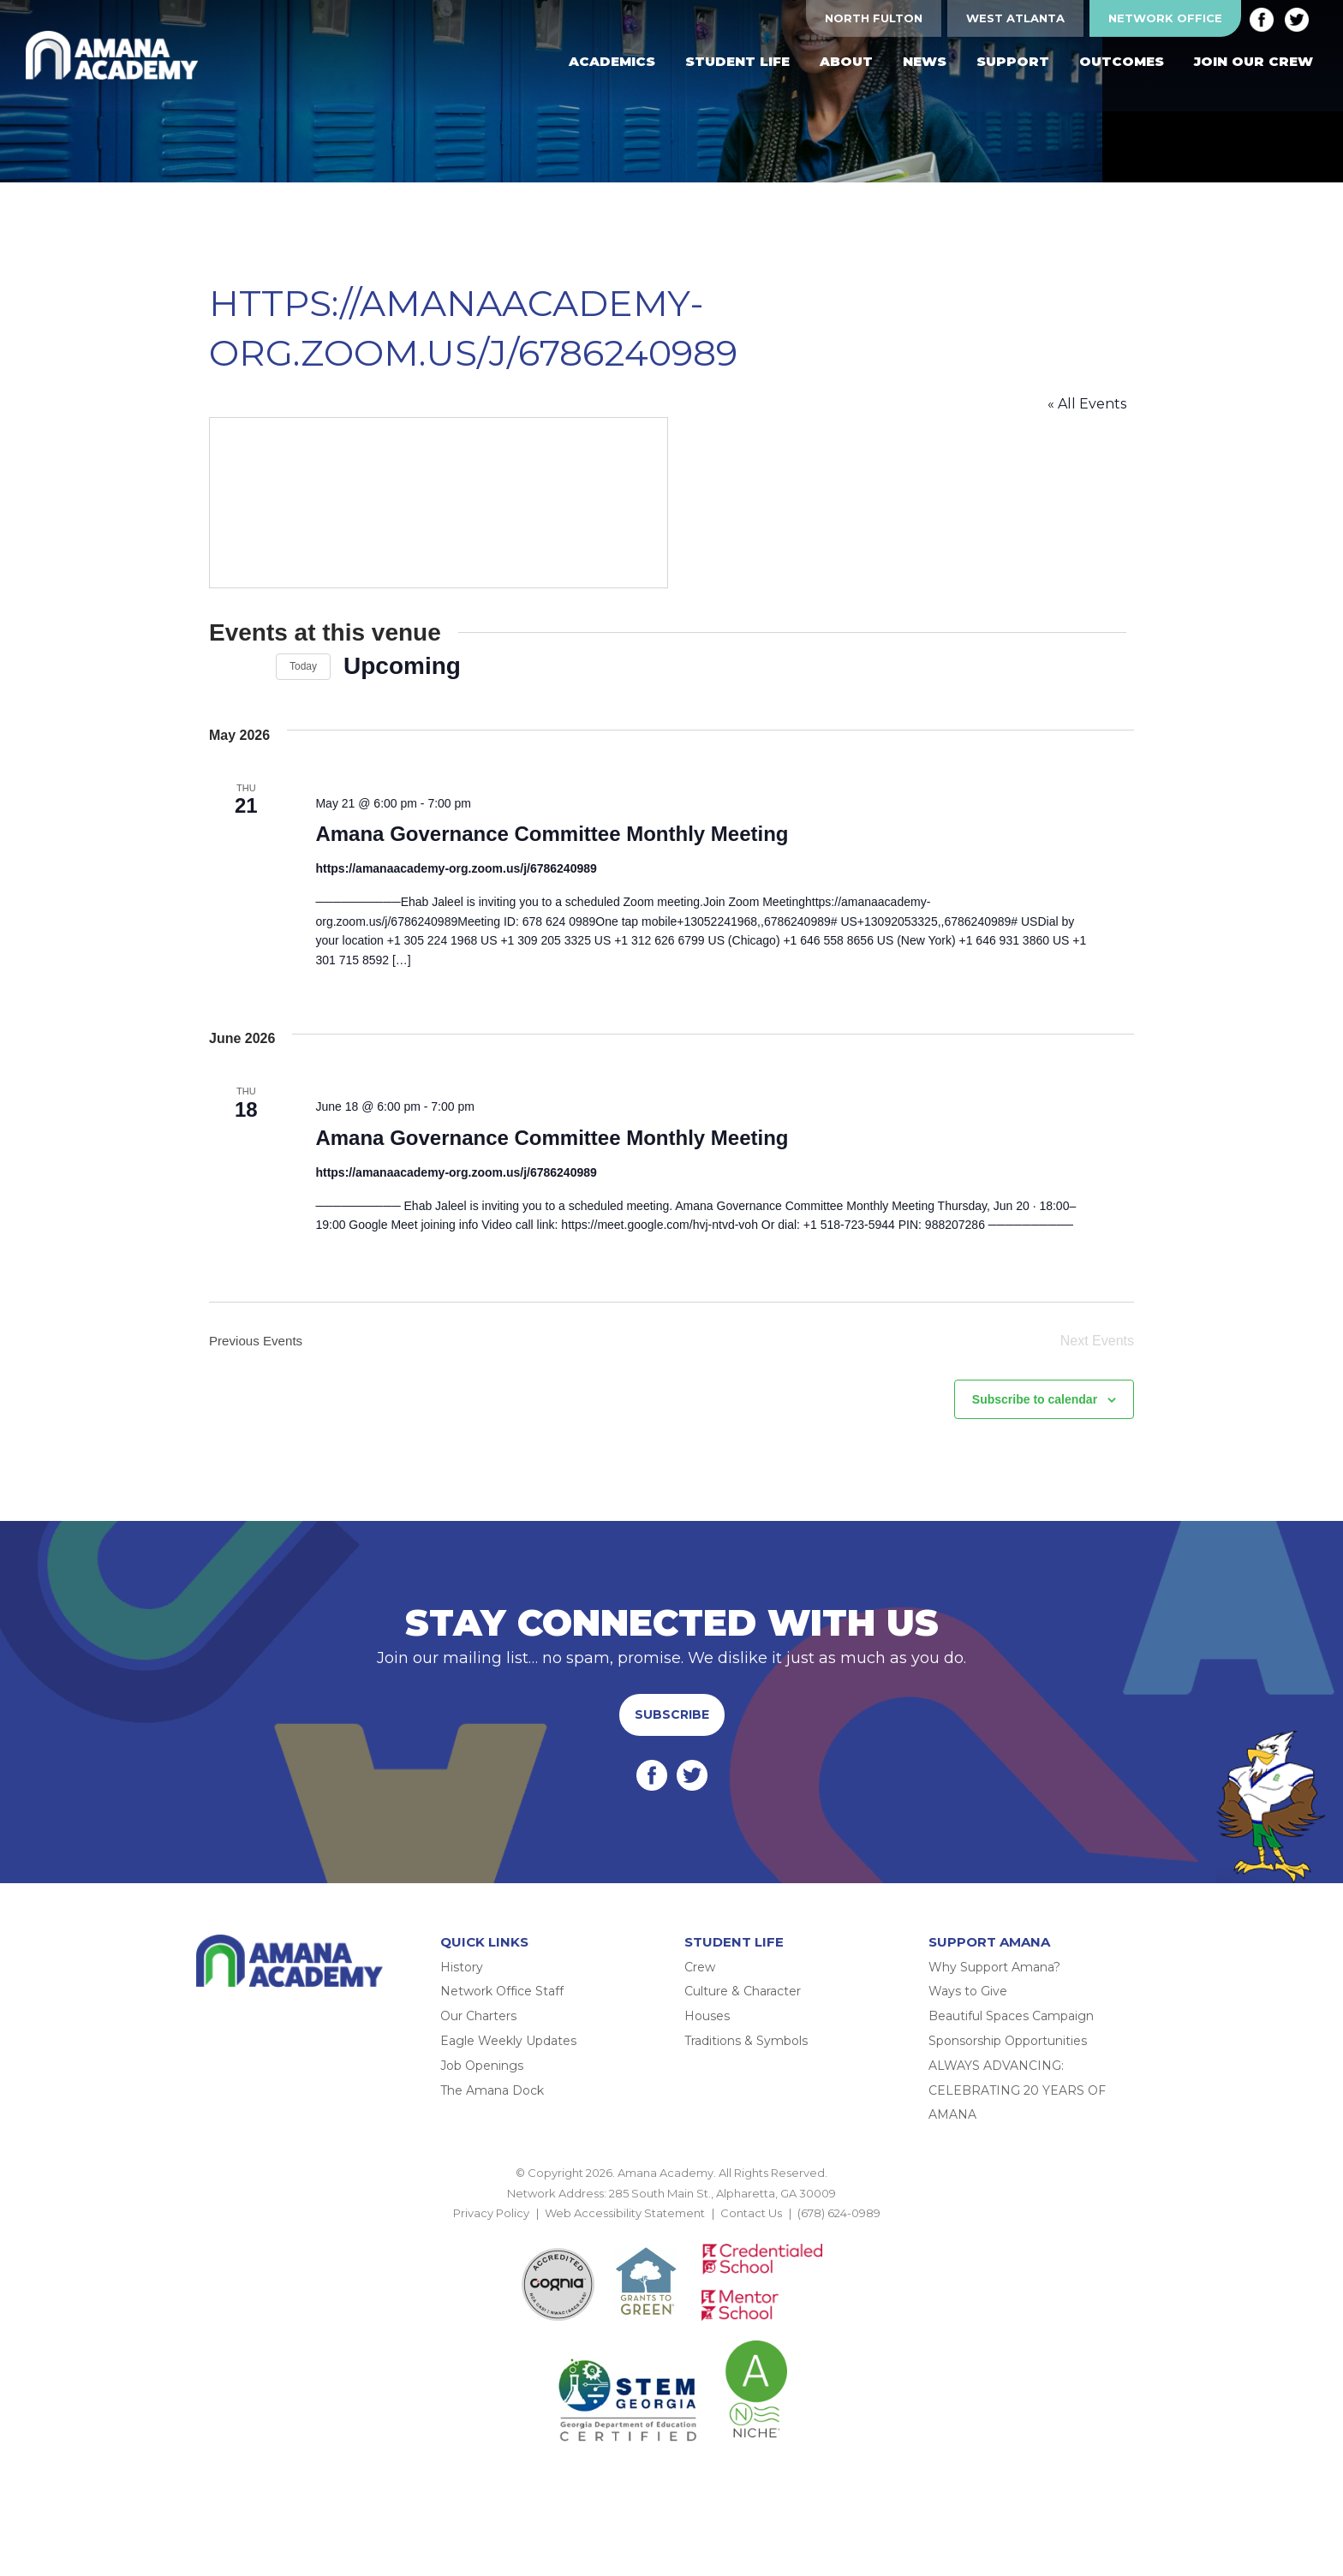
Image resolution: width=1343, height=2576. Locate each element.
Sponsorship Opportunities (1007, 2052)
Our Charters (478, 2028)
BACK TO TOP (671, 2245)
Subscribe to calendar (1034, 1411)
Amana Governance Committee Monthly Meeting (548, 834)
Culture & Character (742, 2004)
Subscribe (672, 1726)
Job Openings (481, 2077)
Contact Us (751, 2225)
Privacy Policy (491, 2225)
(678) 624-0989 (838, 2225)
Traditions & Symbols (746, 2052)
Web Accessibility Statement (625, 2225)
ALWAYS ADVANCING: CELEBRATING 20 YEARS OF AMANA (1017, 2102)
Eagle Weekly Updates (508, 2052)
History (461, 1979)
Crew (699, 1979)
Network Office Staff (502, 2004)
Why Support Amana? (994, 1979)
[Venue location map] (440, 502)
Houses (707, 2028)
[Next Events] (252, 666)
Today (303, 666)
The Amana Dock (492, 2102)
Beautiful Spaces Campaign (1011, 2028)
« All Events (1094, 404)
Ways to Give (967, 2004)
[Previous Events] (219, 666)
